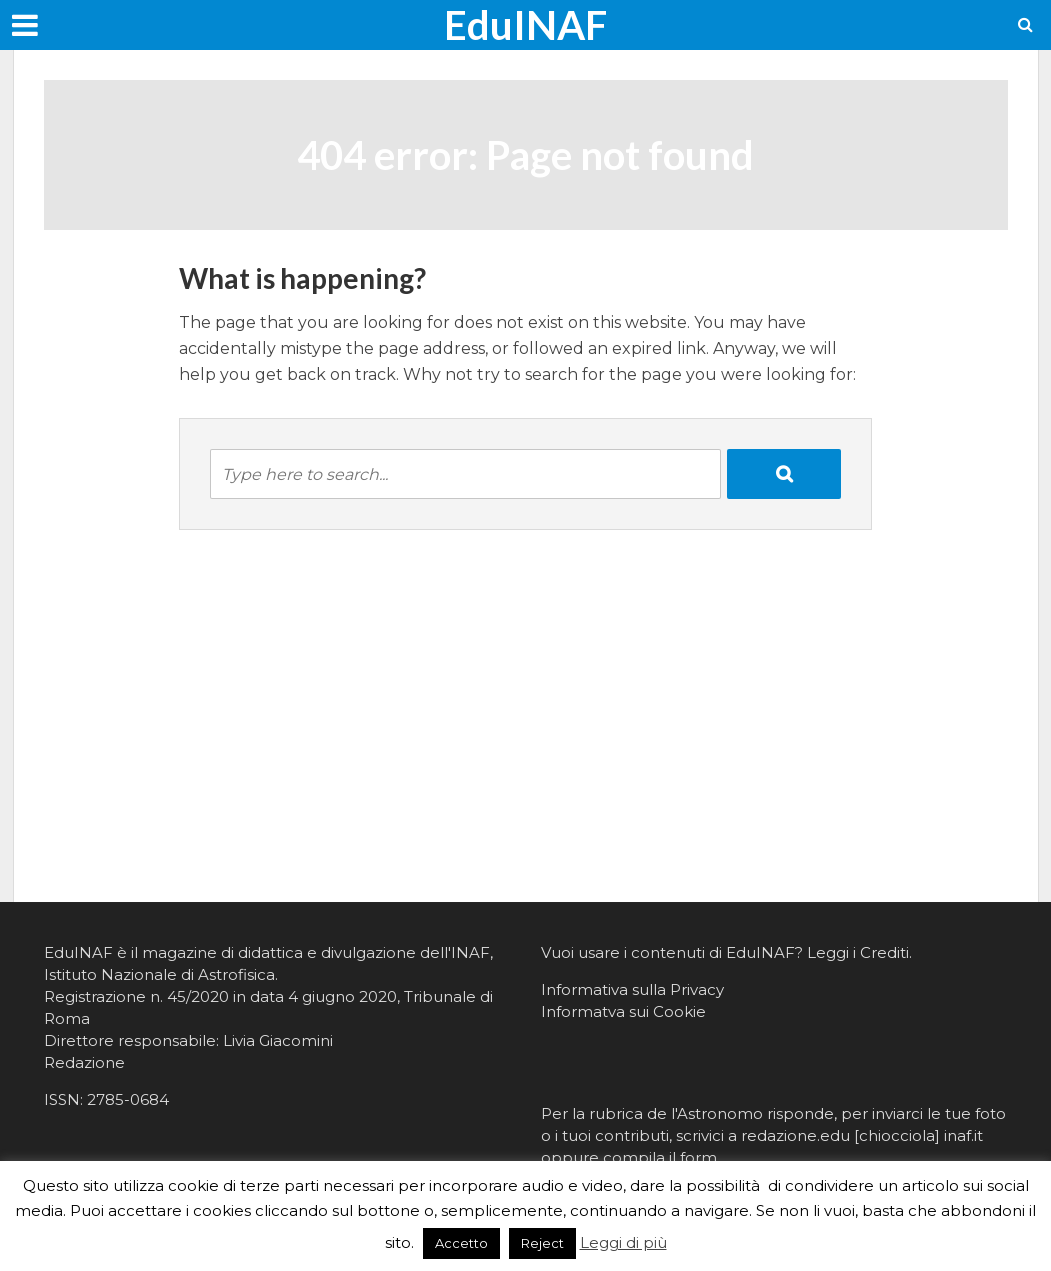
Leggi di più (623, 1242)
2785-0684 (128, 1099)
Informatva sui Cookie (623, 1011)
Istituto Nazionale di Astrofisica (159, 974)
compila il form (660, 1157)
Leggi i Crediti (858, 952)
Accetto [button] (461, 1243)
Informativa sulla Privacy (632, 989)
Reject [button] (542, 1243)
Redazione (84, 1062)
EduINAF (525, 25)
